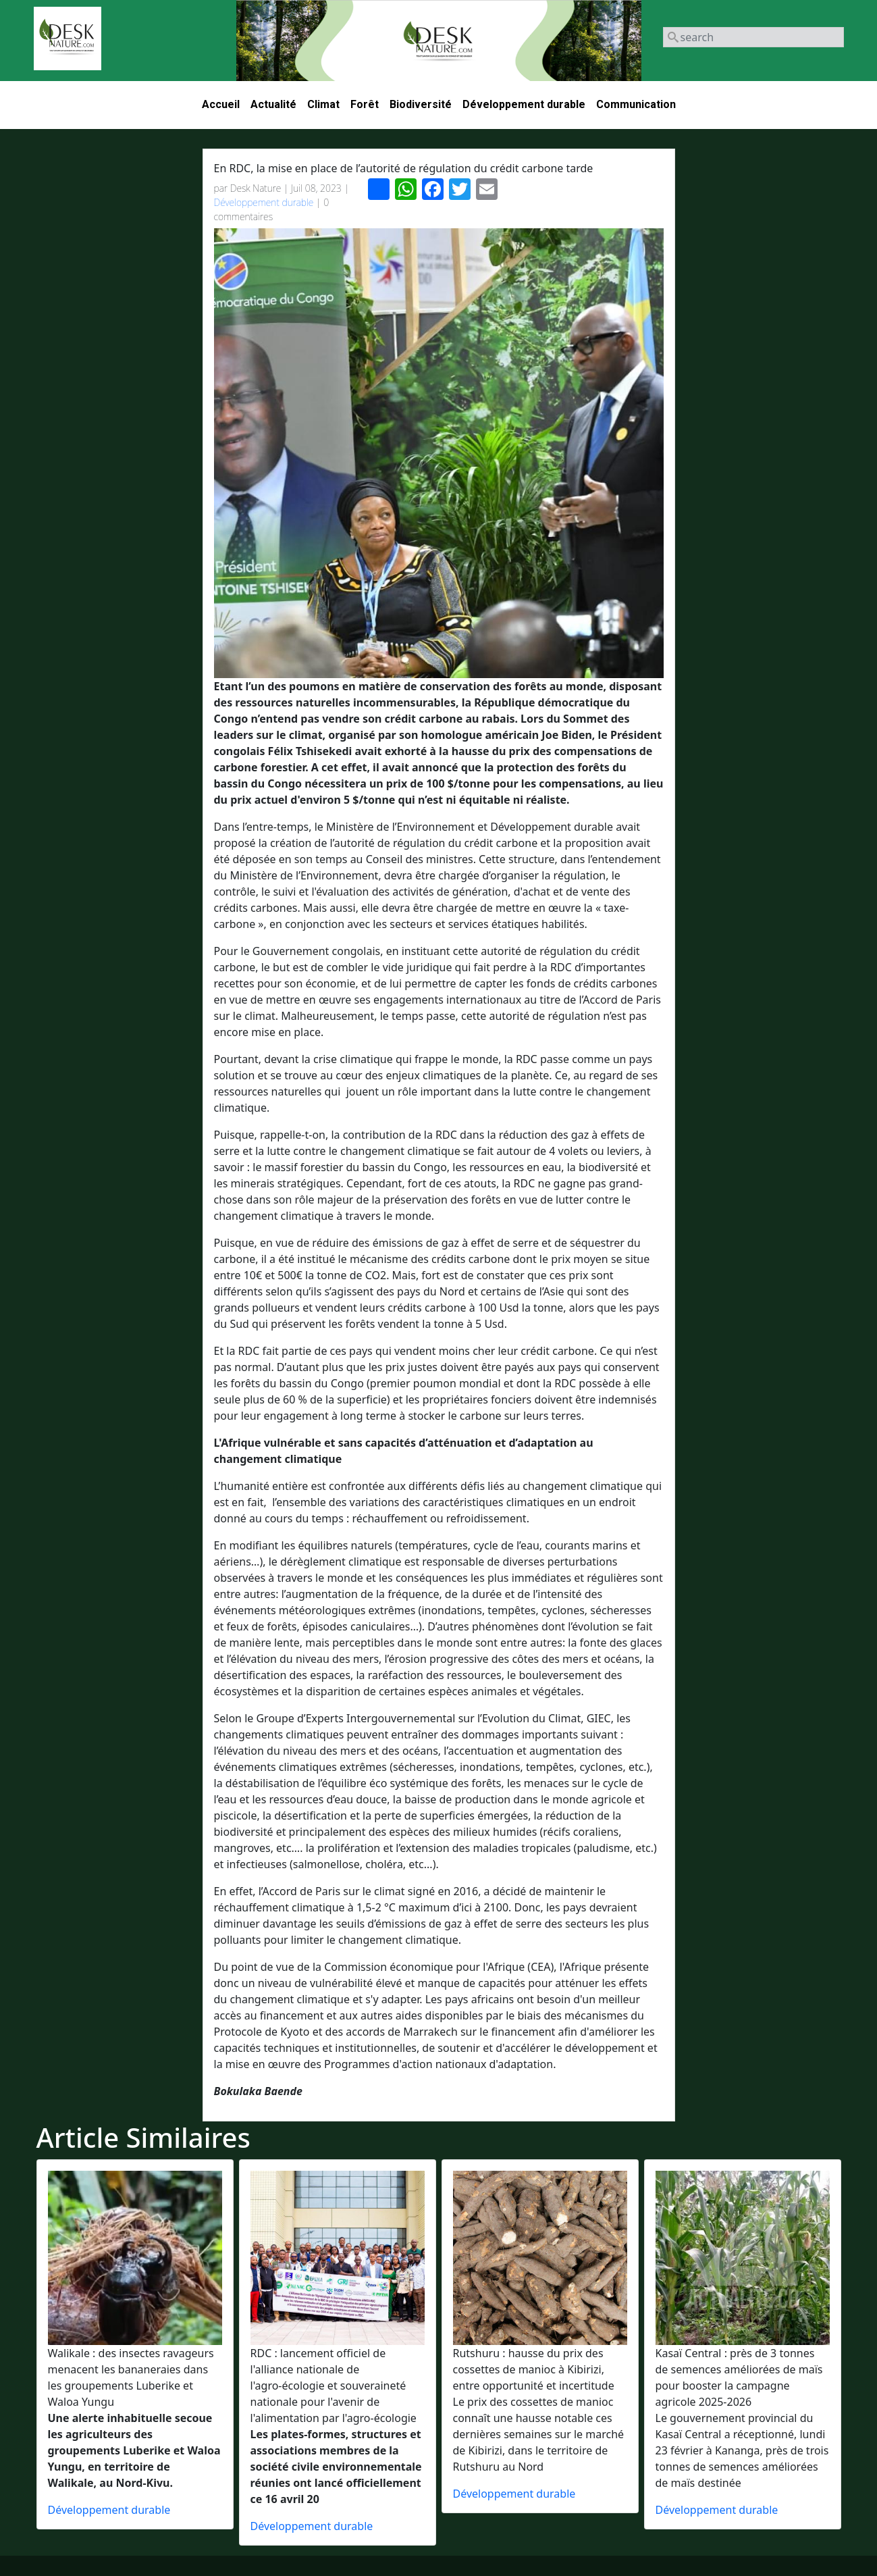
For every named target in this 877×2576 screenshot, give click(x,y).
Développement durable (523, 104)
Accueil (221, 104)
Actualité (273, 104)
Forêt (364, 104)
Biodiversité (421, 104)
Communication (636, 104)
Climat (323, 104)
